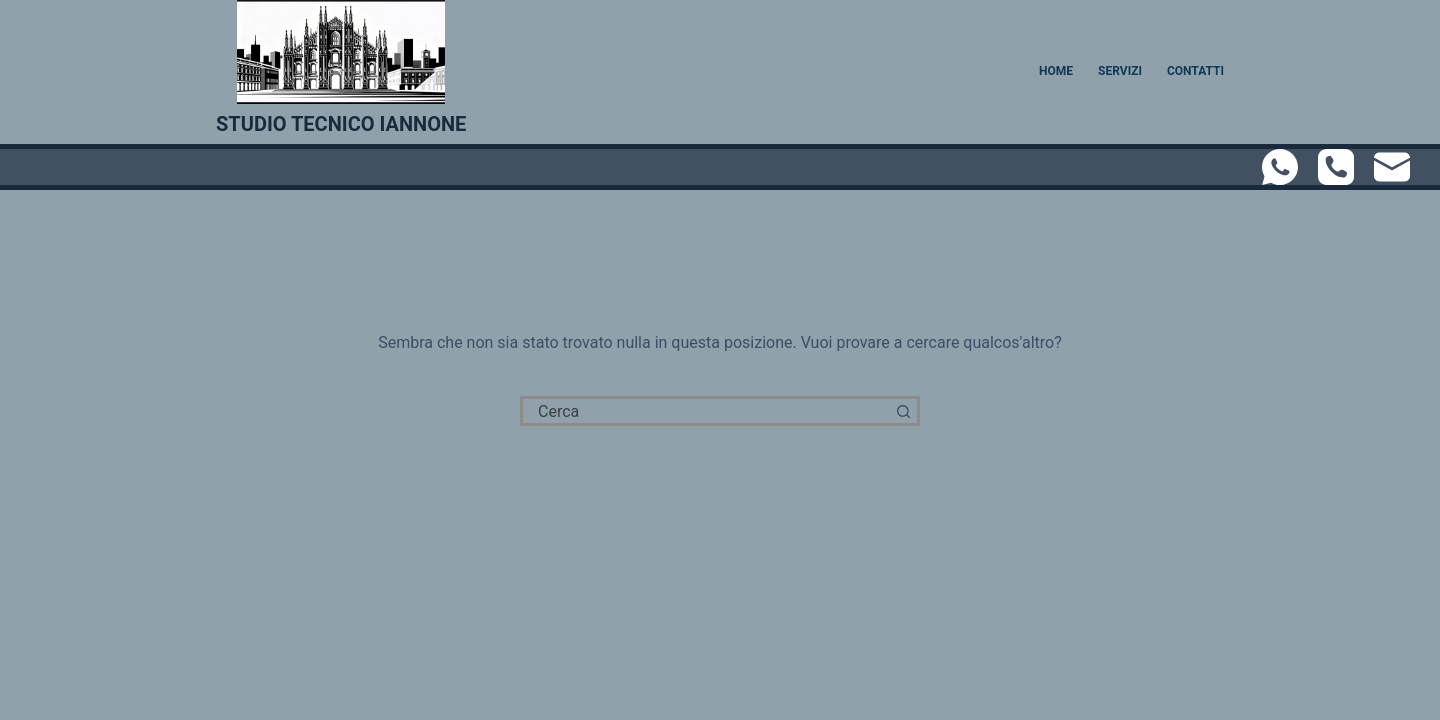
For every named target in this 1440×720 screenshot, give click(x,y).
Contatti (1195, 71)
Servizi (1120, 71)
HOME (1056, 71)
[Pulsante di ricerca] (905, 411)
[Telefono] (1336, 167)
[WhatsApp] (1280, 167)
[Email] (1392, 167)
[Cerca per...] (705, 411)
